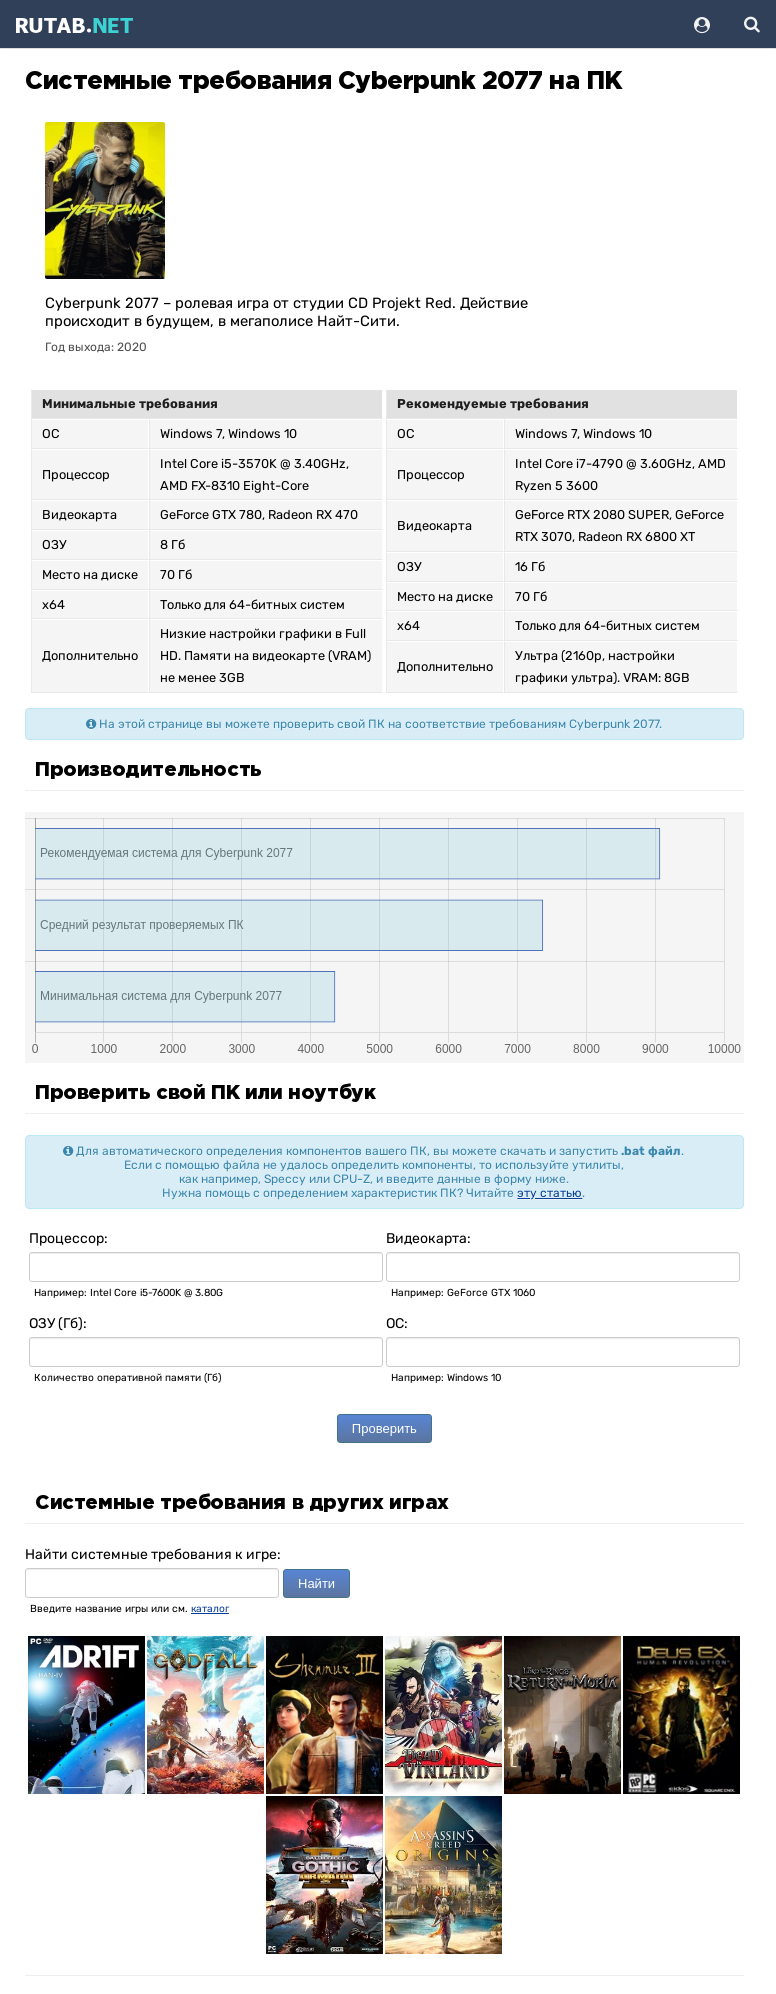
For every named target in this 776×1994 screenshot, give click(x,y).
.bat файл (651, 1151)
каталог (210, 1608)
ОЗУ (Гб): (58, 1323)
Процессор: (68, 1238)
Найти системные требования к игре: (153, 1554)
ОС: (397, 1323)
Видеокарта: (428, 1238)
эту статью (549, 1193)
